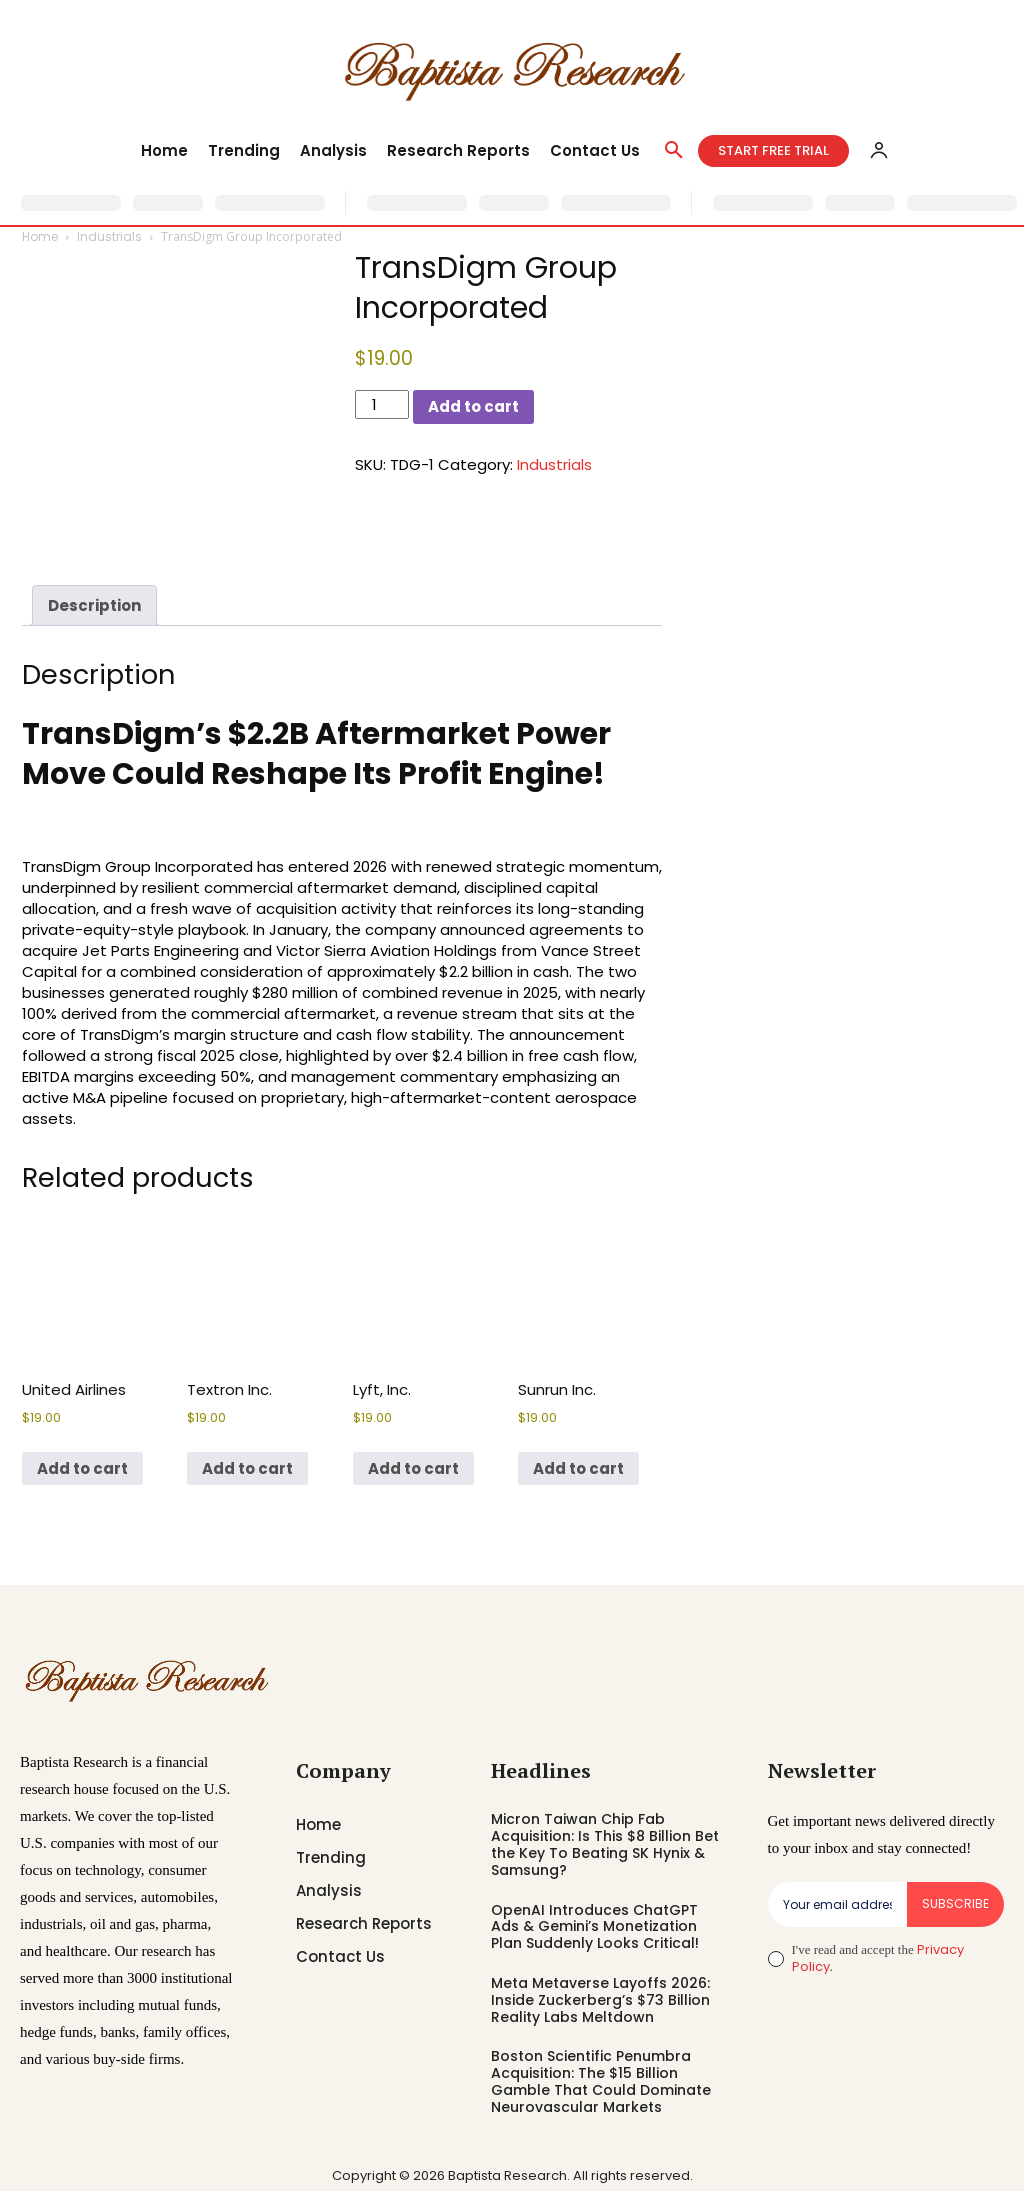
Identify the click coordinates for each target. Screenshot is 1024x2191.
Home (40, 236)
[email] (837, 1904)
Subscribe (955, 1903)
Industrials (109, 236)
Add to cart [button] (82, 1468)
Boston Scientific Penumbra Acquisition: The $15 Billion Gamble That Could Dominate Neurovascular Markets (601, 2081)
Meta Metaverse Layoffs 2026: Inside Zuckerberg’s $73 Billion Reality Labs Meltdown (600, 2000)
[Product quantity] (382, 404)
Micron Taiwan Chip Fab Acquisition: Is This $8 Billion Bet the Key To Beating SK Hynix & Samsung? (605, 1844)
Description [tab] (94, 605)
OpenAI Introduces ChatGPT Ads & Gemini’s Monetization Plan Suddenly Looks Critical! (595, 1927)
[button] (674, 151)
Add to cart (473, 406)
